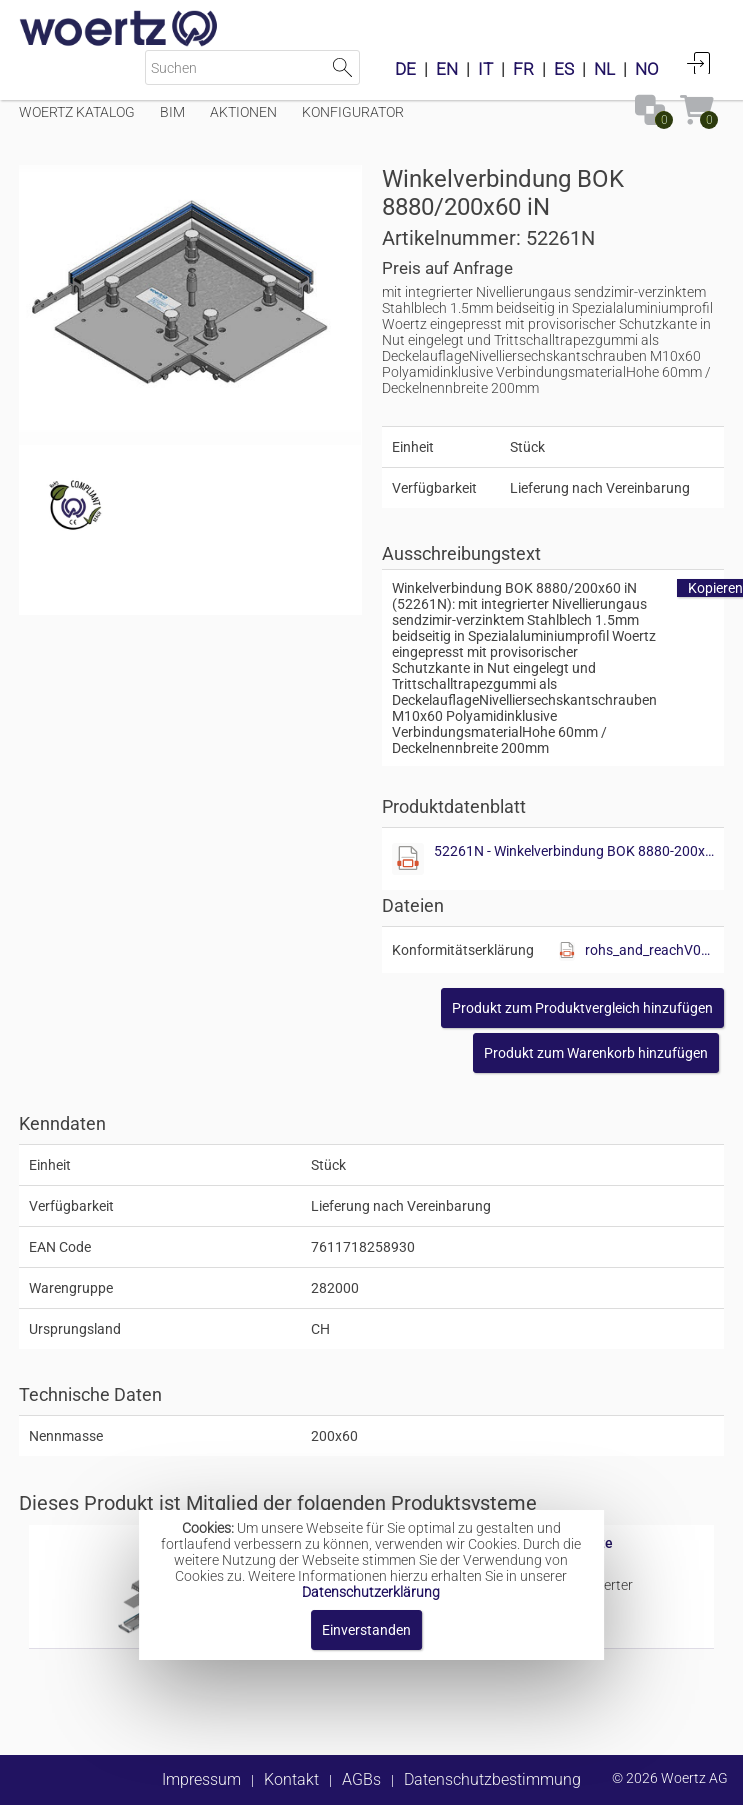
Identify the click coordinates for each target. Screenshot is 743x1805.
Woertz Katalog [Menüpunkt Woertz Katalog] (77, 112)
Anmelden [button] (699, 63)
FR (523, 69)
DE (405, 69)
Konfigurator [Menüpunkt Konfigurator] (353, 112)
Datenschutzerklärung (371, 1592)
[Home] (119, 30)
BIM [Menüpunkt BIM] (172, 112)
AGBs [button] (361, 1779)
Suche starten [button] (342, 67)
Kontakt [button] (291, 1779)
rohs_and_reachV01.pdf (649, 950)
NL (604, 69)
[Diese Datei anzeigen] (408, 859)
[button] (582, 1008)
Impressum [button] (201, 1779)
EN (447, 69)
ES (564, 69)
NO (647, 69)
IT (485, 69)
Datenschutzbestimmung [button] (492, 1779)
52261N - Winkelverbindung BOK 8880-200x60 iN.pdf (577, 851)
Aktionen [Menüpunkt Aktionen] (243, 112)
